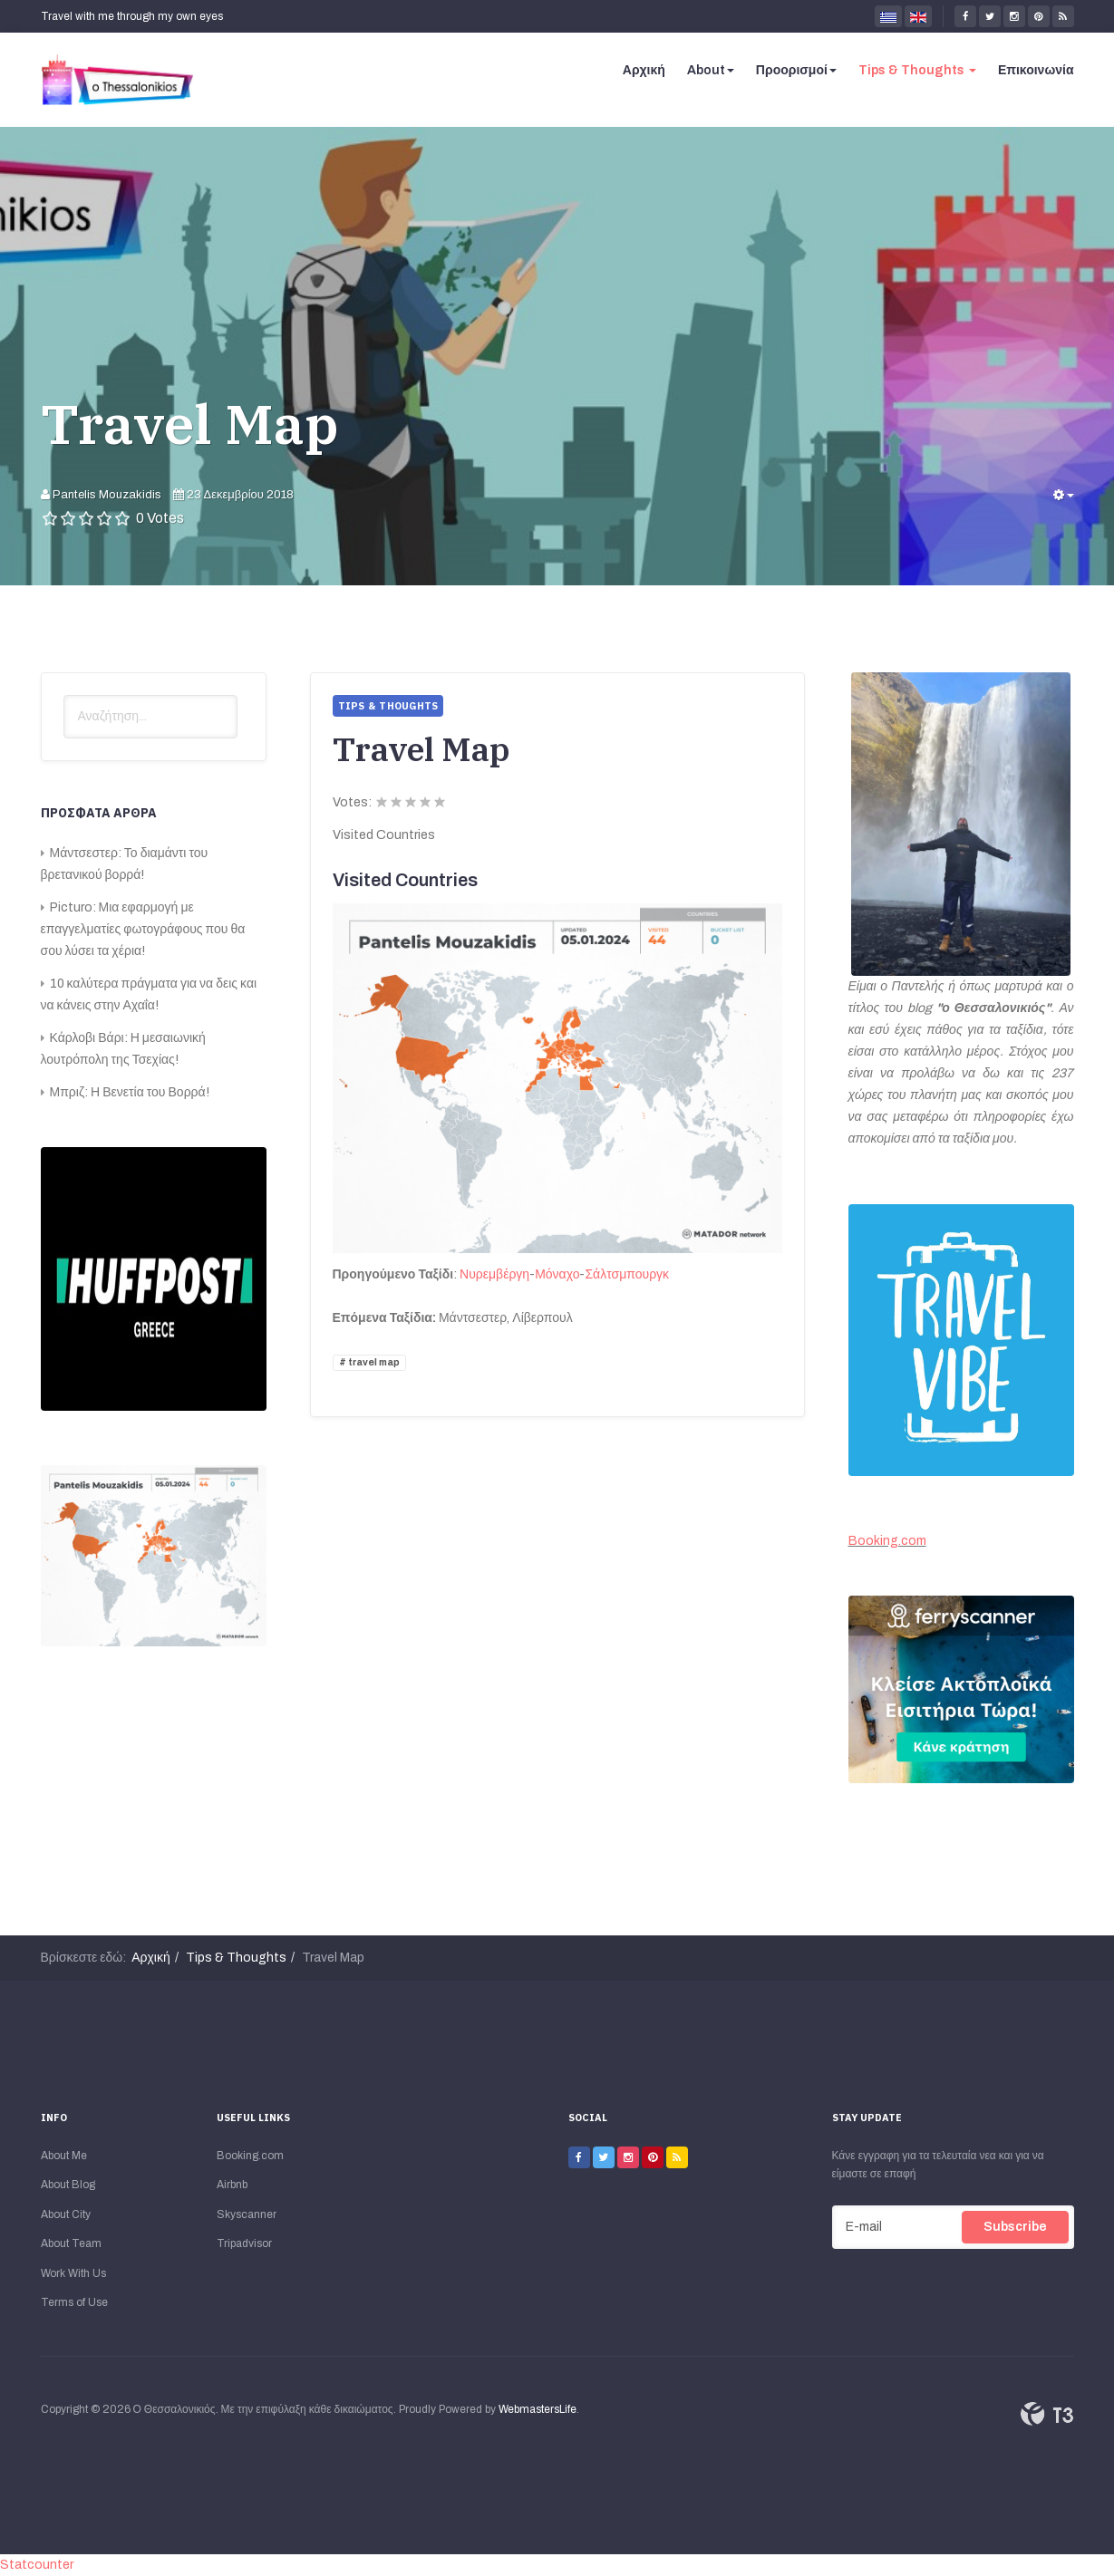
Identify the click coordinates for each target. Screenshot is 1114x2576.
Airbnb (232, 2184)
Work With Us (73, 2273)
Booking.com (887, 1541)
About (710, 70)
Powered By (1047, 2413)
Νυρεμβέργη (494, 1274)
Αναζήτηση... (63, 695)
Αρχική (644, 70)
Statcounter (36, 2564)
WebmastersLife (537, 2409)
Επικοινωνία (1036, 70)
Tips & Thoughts (917, 70)
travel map (373, 1362)
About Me (64, 2155)
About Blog (68, 2184)
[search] (150, 716)
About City (66, 2214)
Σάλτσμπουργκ (627, 1274)
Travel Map (190, 423)
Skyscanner (246, 2214)
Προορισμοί (796, 70)
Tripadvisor (244, 2243)
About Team (71, 2243)
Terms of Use (74, 2302)
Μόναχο (557, 1274)
